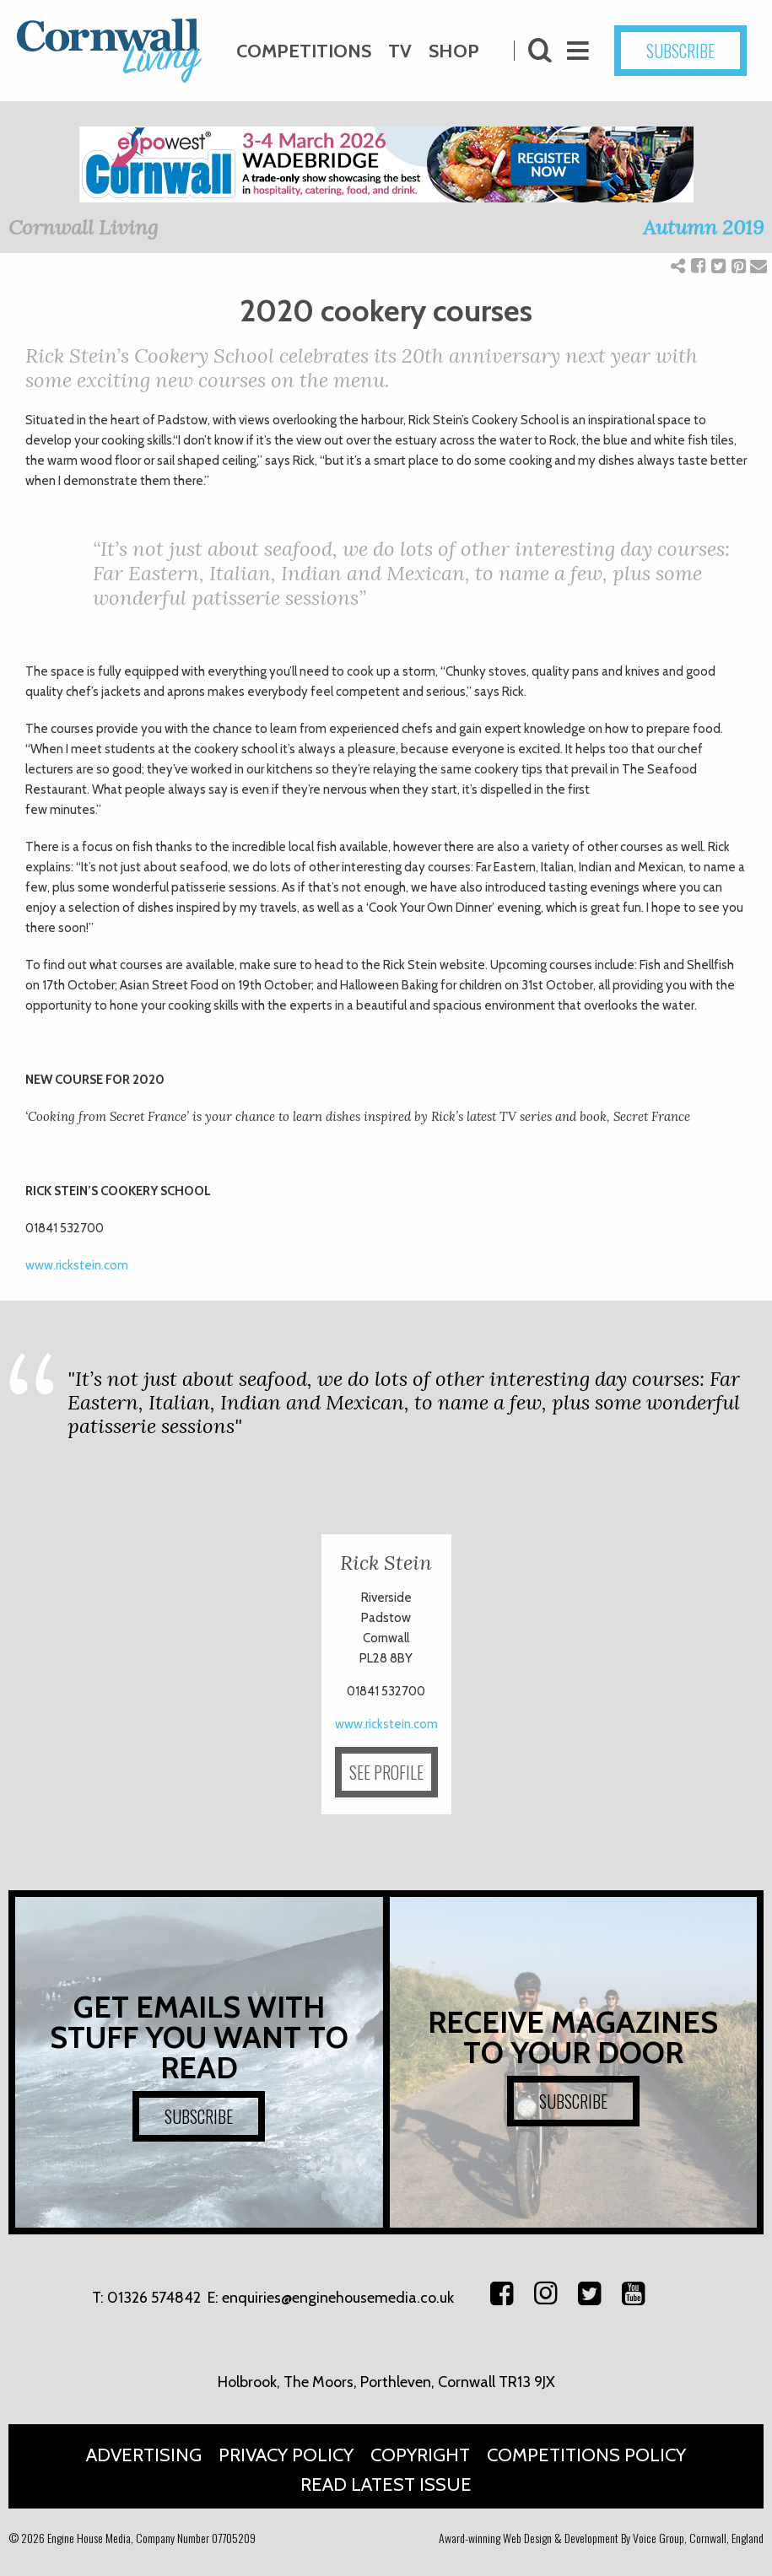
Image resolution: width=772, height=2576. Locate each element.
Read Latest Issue (386, 2484)
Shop (454, 51)
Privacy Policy (286, 2455)
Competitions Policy (586, 2455)
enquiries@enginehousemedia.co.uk (338, 2297)
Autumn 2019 (703, 227)
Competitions (303, 51)
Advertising (144, 2455)
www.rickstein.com (76, 1265)
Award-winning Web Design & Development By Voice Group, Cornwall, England (601, 2537)
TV (400, 51)
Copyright (420, 2455)
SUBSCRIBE (680, 50)
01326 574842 (154, 2297)
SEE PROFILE (386, 1772)
